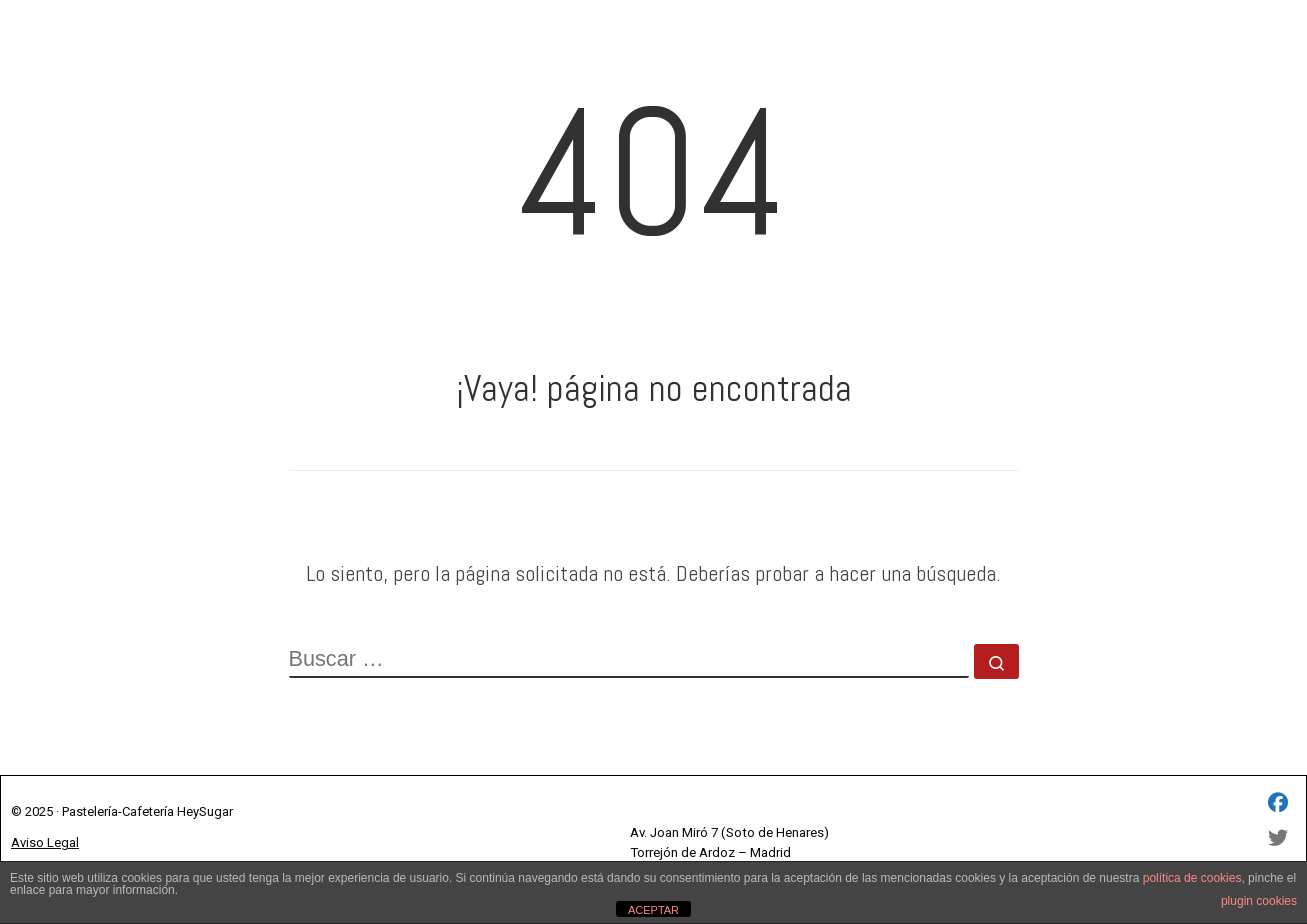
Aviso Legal (45, 842)
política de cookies (1192, 878)
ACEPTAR (653, 910)
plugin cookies (1259, 901)
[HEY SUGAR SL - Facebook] (1278, 804)
